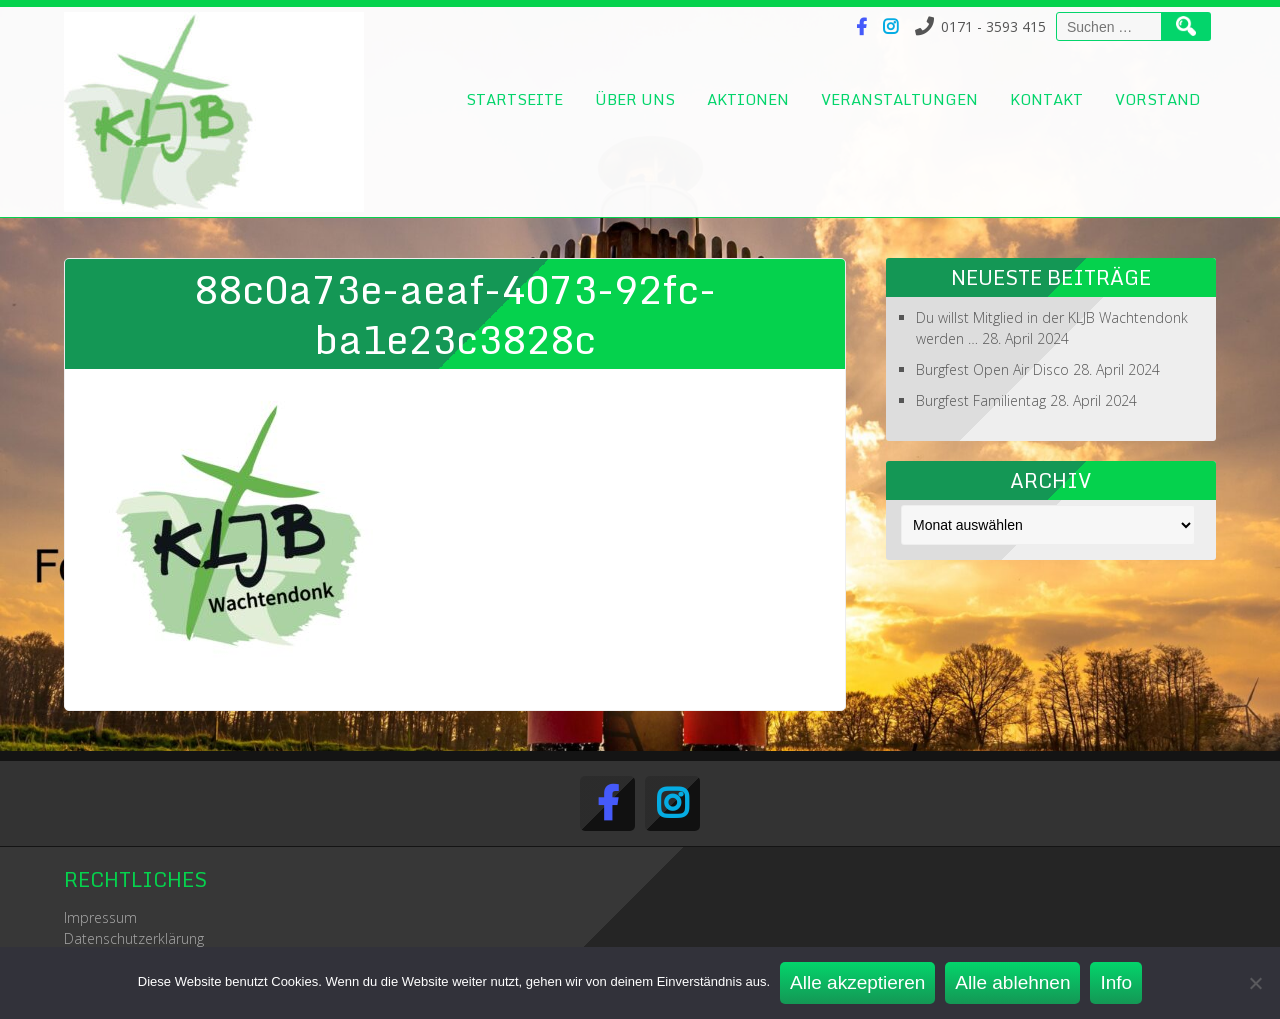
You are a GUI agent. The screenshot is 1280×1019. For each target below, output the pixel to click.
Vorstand (1157, 99)
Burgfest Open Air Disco (992, 369)
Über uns (635, 99)
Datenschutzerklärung (134, 938)
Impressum (100, 917)
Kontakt (1046, 99)
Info (1116, 982)
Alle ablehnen (1012, 982)
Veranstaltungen (899, 99)
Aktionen (748, 99)
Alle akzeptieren (857, 982)
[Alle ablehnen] (1255, 983)
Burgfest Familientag (981, 400)
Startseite (514, 99)
